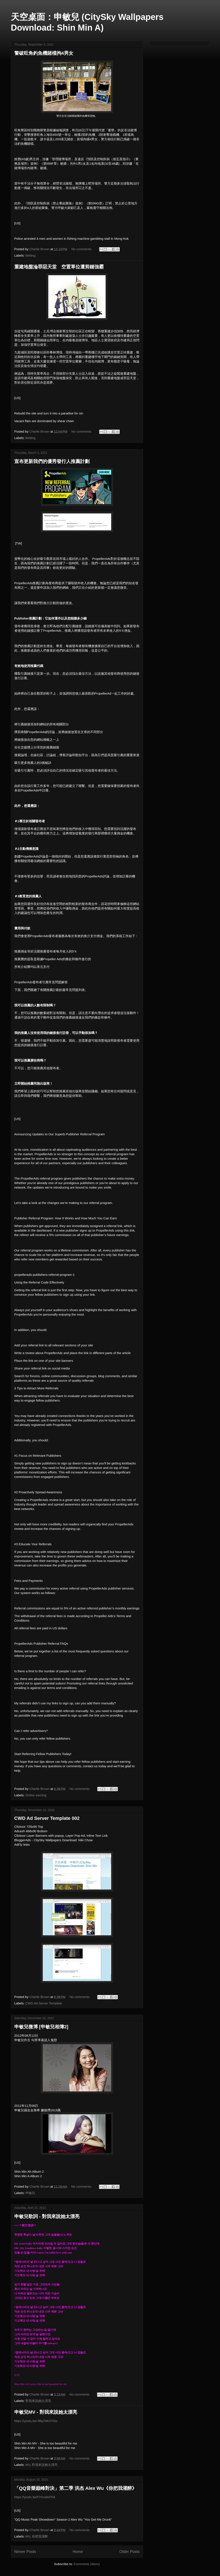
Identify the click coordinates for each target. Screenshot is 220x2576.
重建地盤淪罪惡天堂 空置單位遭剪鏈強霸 (59, 266)
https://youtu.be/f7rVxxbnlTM (34, 2497)
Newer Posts (25, 2551)
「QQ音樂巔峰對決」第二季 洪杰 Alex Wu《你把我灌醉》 (75, 2488)
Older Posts (129, 2551)
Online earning (35, 1795)
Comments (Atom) (87, 2564)
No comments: (82, 249)
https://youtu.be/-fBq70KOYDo (36, 2421)
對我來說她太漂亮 (38, 2401)
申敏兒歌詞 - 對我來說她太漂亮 (47, 2216)
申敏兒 (30, 2193)
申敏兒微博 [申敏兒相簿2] (41, 2026)
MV (27, 2465)
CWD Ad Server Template (43, 2003)
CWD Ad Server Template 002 (47, 1818)
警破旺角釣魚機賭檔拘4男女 (43, 53)
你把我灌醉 (40, 2536)
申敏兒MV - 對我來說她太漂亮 (45, 2412)
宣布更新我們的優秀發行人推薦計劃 (52, 461)
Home (77, 2551)
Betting (30, 255)
